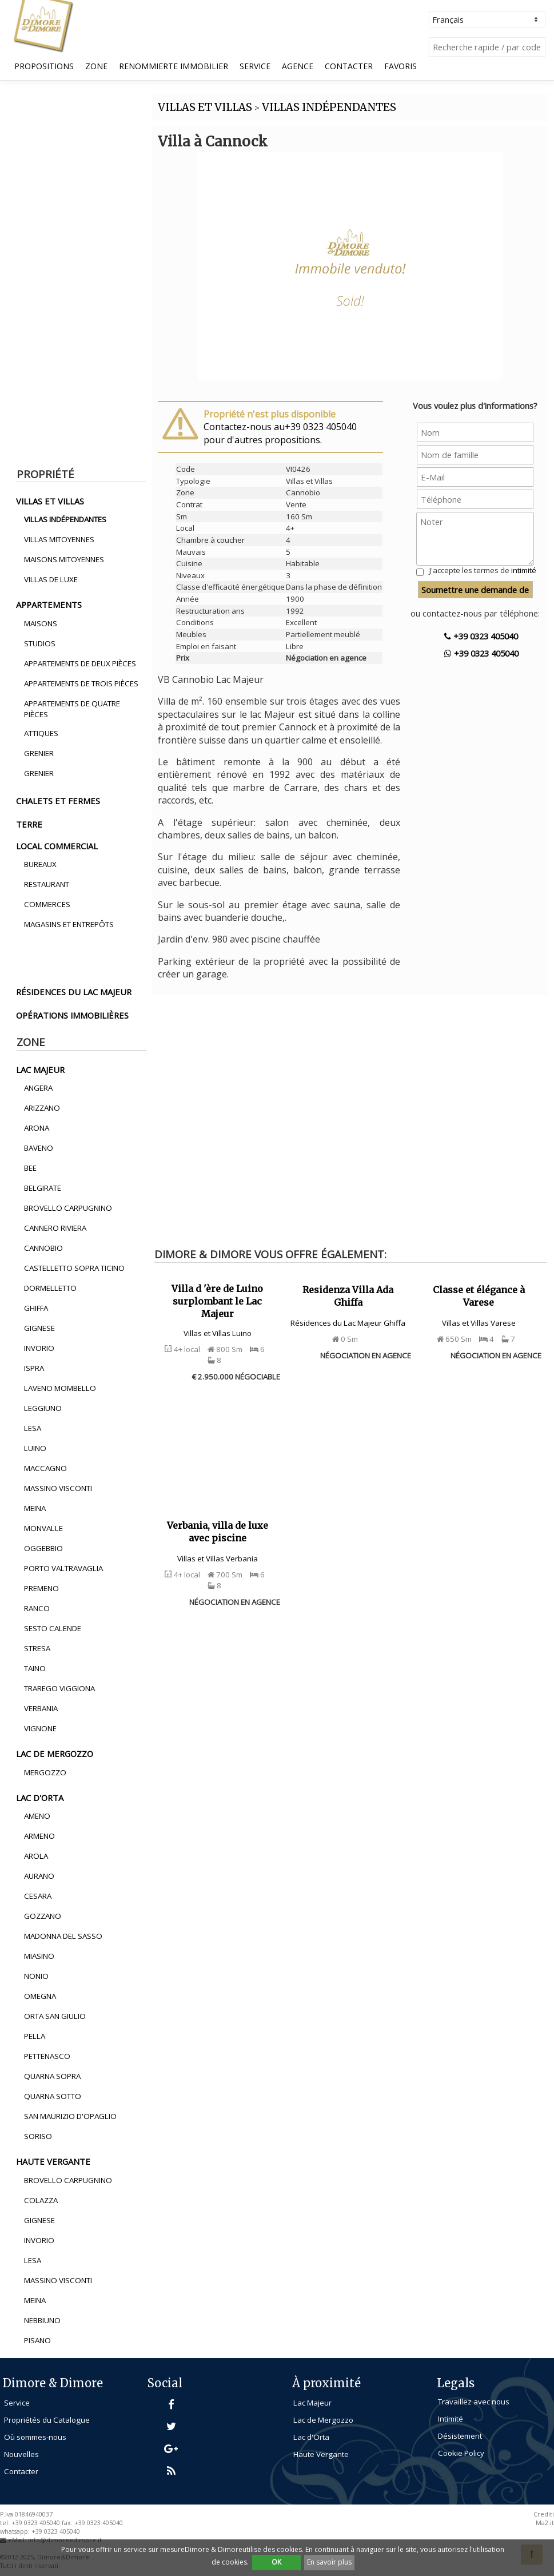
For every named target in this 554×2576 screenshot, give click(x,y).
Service (255, 66)
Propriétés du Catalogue (47, 2420)
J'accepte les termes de (482, 570)
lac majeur (40, 1069)
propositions (44, 66)
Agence (297, 66)
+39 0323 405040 (481, 636)
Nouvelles (21, 2454)
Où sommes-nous (35, 2437)
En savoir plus (329, 2562)
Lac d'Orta (311, 2437)
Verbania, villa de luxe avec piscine (217, 1532)
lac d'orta (39, 1797)
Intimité (450, 2419)
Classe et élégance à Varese (479, 1296)
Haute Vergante (321, 2454)
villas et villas (50, 501)
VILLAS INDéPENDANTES (329, 107)
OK (276, 2562)
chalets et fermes (58, 800)
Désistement (460, 2436)
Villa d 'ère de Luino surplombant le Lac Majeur (217, 1301)
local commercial (57, 846)
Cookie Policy (461, 2453)
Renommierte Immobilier (173, 66)
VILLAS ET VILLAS (205, 107)
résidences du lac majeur (73, 991)
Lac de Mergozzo (323, 2420)
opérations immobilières (72, 1015)
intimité (523, 570)
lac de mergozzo (54, 1753)
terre (29, 824)
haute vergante (53, 2161)
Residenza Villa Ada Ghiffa (347, 1296)
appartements (49, 604)
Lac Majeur (312, 2403)
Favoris (400, 66)
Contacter (349, 66)
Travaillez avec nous (473, 2401)
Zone (96, 66)
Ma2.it (545, 2523)
